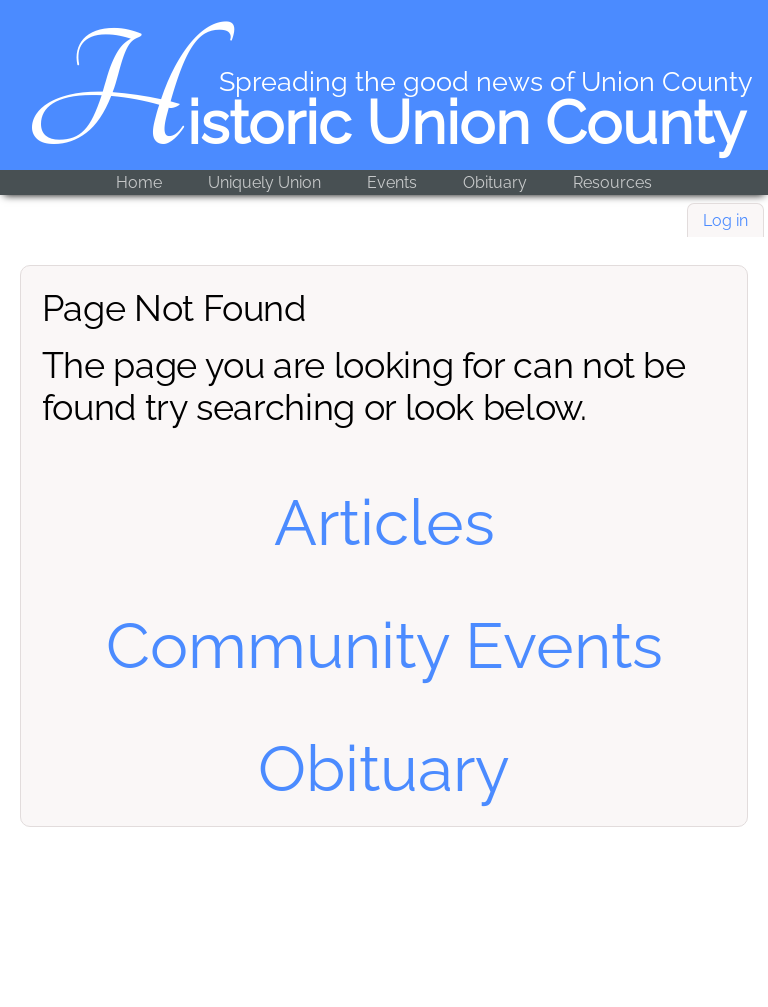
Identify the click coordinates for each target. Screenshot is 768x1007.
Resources (612, 182)
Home (139, 182)
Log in (725, 220)
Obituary (495, 182)
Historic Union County (384, 123)
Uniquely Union (264, 182)
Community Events (384, 645)
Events (392, 182)
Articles (384, 522)
